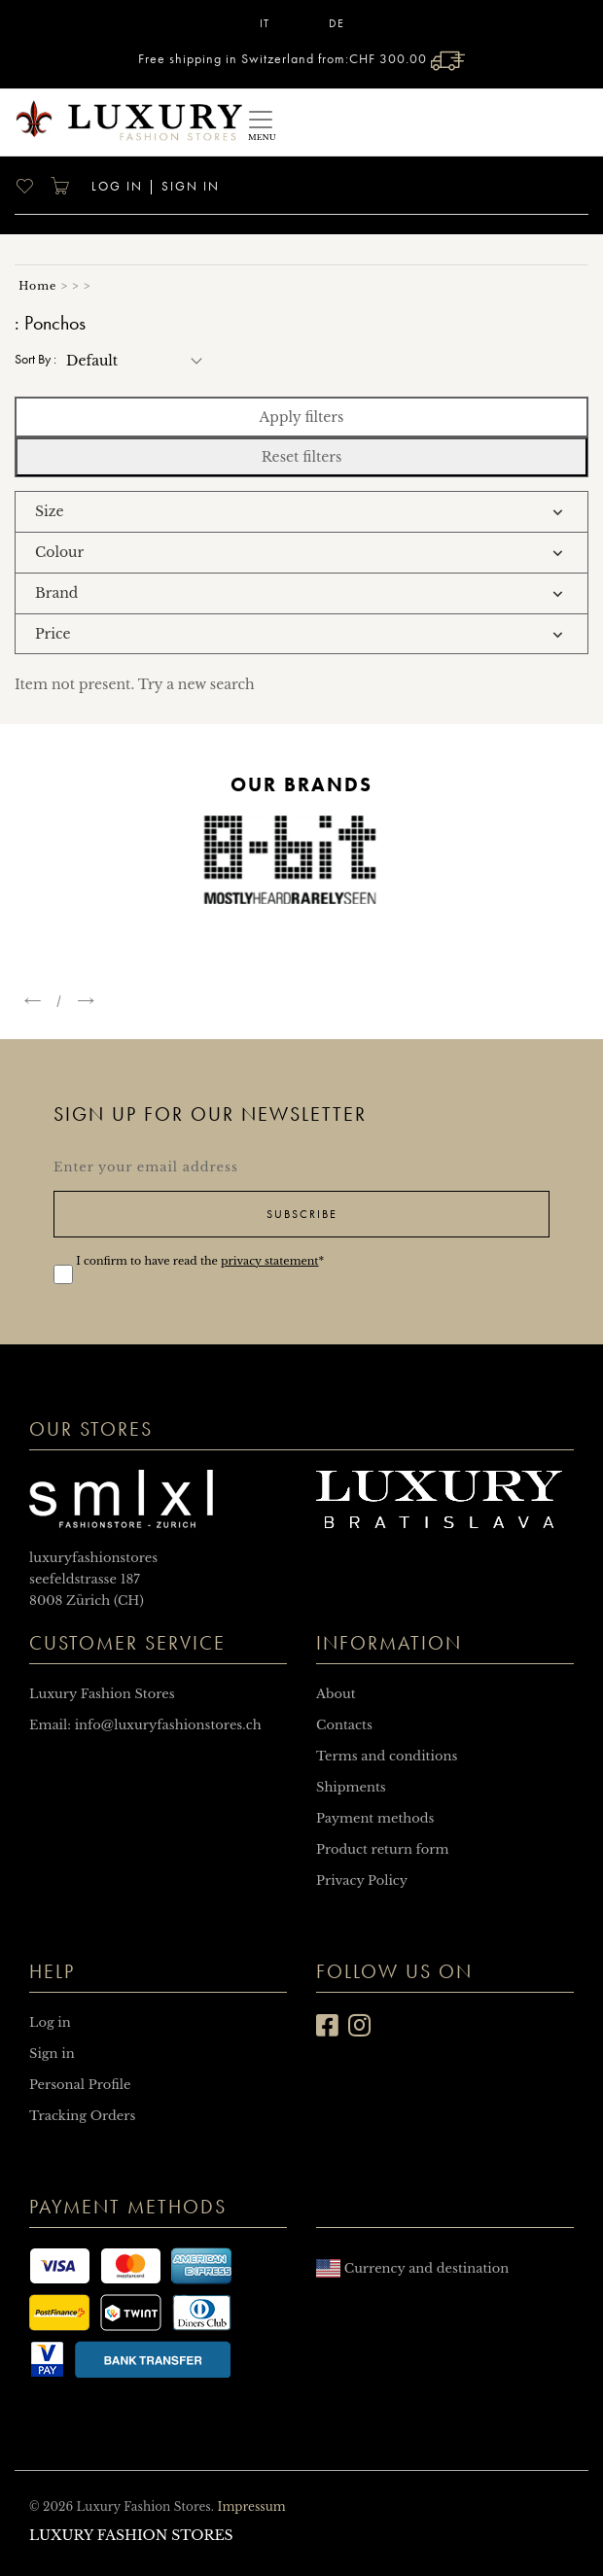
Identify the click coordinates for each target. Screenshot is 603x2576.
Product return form (382, 1849)
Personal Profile (79, 2084)
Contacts (344, 1725)
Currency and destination (412, 2268)
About (336, 1694)
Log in (115, 186)
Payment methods (375, 1818)
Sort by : (35, 359)
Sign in (190, 186)
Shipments (351, 1787)
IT (264, 23)
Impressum (251, 2506)
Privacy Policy (362, 1880)
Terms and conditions (386, 1756)
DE (336, 23)
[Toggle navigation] (260, 122)
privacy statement (269, 1261)
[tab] (301, 512)
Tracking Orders (82, 2115)
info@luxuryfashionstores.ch (168, 1725)
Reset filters (302, 457)
